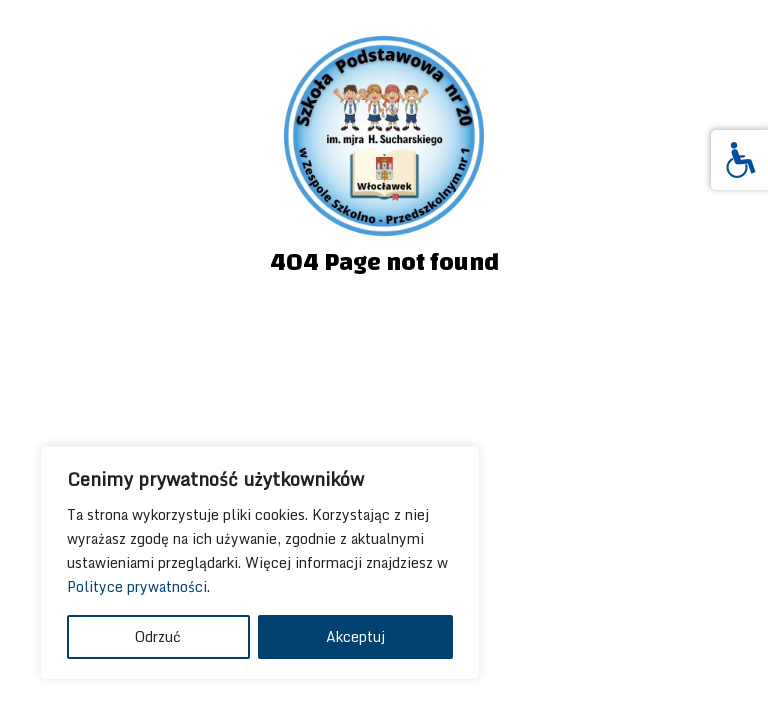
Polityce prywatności (137, 586)
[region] (260, 563)
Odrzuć (158, 636)
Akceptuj (355, 636)
